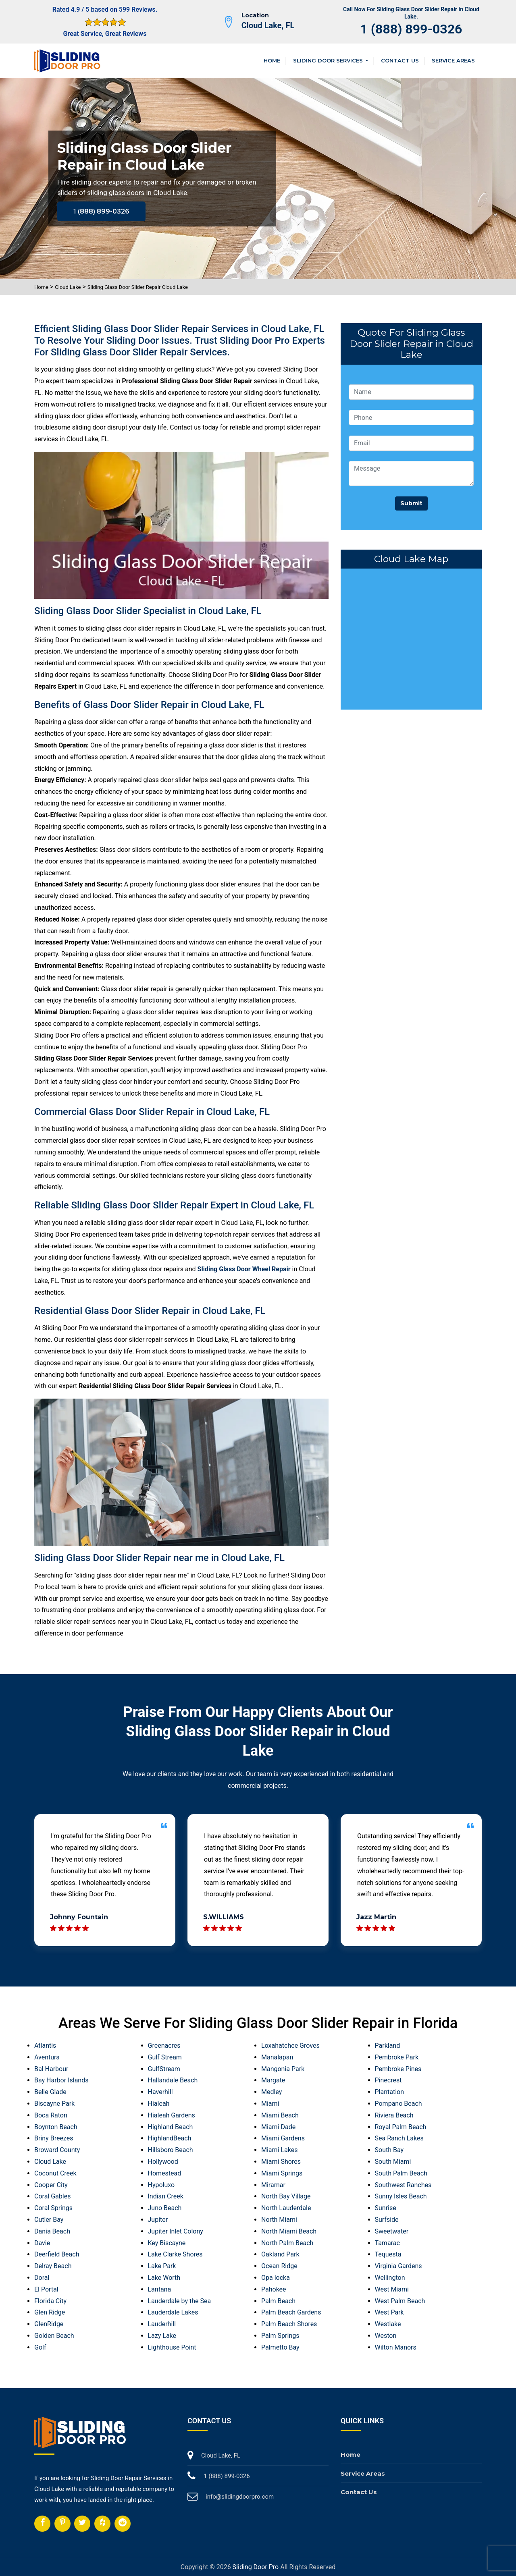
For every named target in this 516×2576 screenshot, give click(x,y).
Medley (271, 2092)
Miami (270, 2103)
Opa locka (275, 2277)
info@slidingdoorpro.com (240, 2496)
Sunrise (385, 2208)
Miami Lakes (279, 2150)
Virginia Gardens (398, 2266)
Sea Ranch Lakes (399, 2138)
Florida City (50, 2301)
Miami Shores (281, 2161)
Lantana (159, 2289)
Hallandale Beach (173, 2080)
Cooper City (51, 2185)
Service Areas (453, 60)
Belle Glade (50, 2092)
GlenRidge (48, 2324)
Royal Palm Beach (401, 2127)
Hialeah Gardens (171, 2115)
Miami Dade (278, 2127)
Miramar (273, 2185)
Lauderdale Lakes (173, 2312)
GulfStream (164, 2069)
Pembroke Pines (398, 2069)
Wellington (390, 2277)
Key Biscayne (167, 2243)
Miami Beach (280, 2115)
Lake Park (162, 2266)
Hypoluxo (161, 2185)
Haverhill (160, 2092)
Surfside (387, 2219)
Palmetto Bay (280, 2347)
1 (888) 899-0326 (411, 29)
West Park (389, 2312)
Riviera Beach (394, 2115)
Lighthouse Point (172, 2347)
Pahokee (273, 2289)
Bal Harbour (51, 2069)
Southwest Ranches (403, 2185)
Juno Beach (165, 2208)
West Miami (392, 2289)
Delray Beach (52, 2266)
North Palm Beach (287, 2243)
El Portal (46, 2289)
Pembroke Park (397, 2057)
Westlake (388, 2324)
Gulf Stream (165, 2057)
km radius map (411, 637)
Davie (42, 2243)
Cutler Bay (48, 2219)
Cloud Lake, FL (268, 25)
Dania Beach (52, 2231)
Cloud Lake (68, 287)
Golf (40, 2347)
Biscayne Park (54, 2103)
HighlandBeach (169, 2138)
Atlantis (45, 2045)
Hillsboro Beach (170, 2150)
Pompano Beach (398, 2103)
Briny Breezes (53, 2138)
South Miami (393, 2161)
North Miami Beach (288, 2231)
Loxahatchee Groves (290, 2045)
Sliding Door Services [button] (328, 60)
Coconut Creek (55, 2173)
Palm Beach (278, 2301)
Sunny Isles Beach (401, 2196)
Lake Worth (164, 2277)
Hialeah (159, 2103)
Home (272, 60)
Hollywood (163, 2161)
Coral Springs (53, 2208)
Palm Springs (280, 2335)
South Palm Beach (401, 2173)
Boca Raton (50, 2115)
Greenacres (164, 2045)
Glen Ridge (49, 2312)
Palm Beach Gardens (291, 2312)
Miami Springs (281, 2173)
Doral (41, 2277)
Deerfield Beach (56, 2254)
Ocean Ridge (279, 2266)
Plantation (389, 2092)
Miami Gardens (283, 2138)
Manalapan (277, 2057)
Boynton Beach (55, 2127)
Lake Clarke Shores (175, 2254)
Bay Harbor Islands (61, 2080)
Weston (386, 2335)
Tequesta (388, 2254)
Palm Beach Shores (289, 2324)
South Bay (389, 2150)
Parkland (387, 2045)
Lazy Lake (162, 2335)
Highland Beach (170, 2127)
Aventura (47, 2057)
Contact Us (400, 60)
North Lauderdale (286, 2208)
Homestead (164, 2173)
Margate (273, 2080)
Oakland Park (280, 2254)
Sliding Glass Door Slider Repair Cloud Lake (137, 287)
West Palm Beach (400, 2301)
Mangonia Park (282, 2069)
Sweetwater (392, 2231)
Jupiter (158, 2219)
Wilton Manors (395, 2347)
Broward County (57, 2150)
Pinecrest (388, 2080)
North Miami (279, 2219)
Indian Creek (165, 2196)
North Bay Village (286, 2196)
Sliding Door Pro (256, 2567)
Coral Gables (52, 2196)
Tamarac (387, 2243)
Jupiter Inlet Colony (175, 2231)
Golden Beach (54, 2335)
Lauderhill (162, 2324)
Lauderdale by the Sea (179, 2301)
